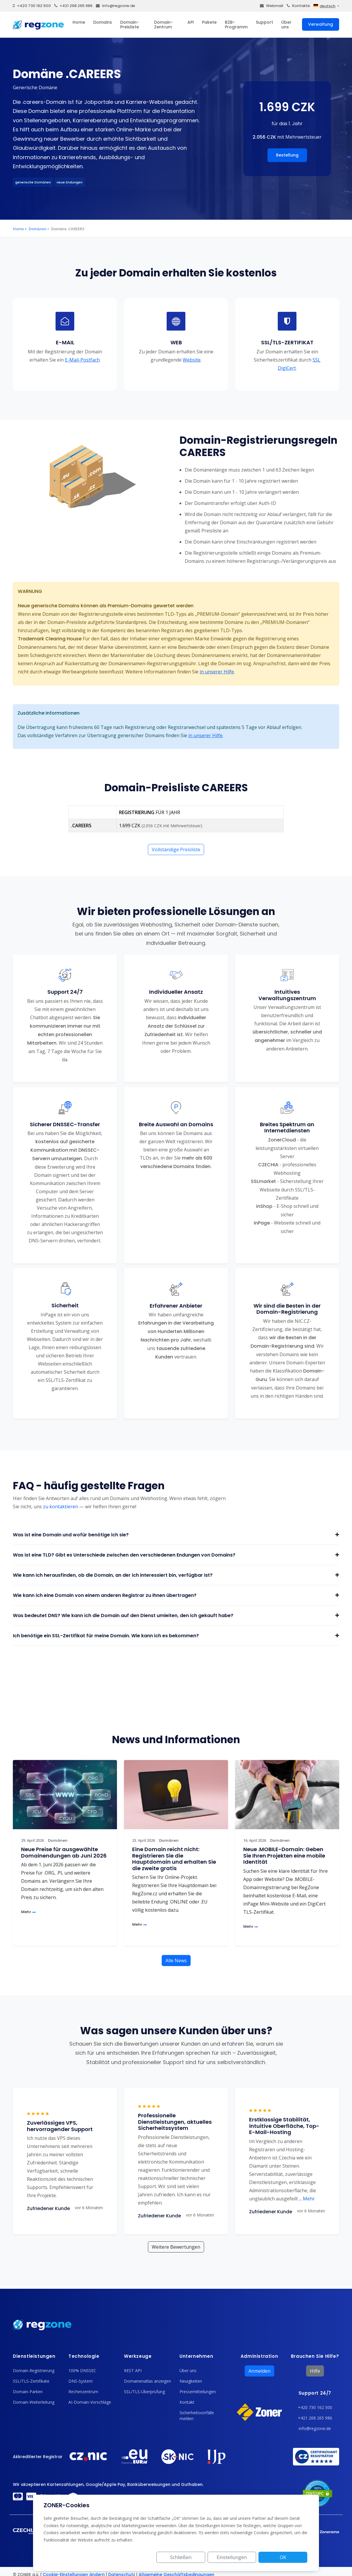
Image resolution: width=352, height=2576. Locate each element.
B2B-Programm (236, 24)
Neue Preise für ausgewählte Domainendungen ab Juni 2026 (64, 1852)
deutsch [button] (324, 6)
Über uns (286, 24)
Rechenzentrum (83, 2391)
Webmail (271, 6)
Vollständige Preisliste (176, 849)
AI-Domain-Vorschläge (89, 2402)
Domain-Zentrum (163, 24)
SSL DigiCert (299, 364)
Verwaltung (320, 24)
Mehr (28, 1912)
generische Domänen (33, 182)
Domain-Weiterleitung (33, 2402)
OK (286, 2557)
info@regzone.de (115, 6)
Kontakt (187, 2402)
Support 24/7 (314, 2393)
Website (192, 360)
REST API (133, 2370)
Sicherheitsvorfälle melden (197, 2415)
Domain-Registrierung (33, 2370)
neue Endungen (69, 182)
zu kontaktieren (60, 1506)
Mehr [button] (307, 2198)
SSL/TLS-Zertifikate (31, 2381)
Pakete (209, 22)
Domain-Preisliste (129, 24)
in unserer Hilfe (217, 671)
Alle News (176, 1960)
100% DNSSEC (82, 2370)
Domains (102, 22)
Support (264, 22)
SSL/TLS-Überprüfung (144, 2391)
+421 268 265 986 (73, 6)
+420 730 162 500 (32, 6)
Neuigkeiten (191, 2381)
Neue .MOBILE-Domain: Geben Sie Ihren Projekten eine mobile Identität (284, 1855)
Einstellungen (242, 2557)
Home (79, 22)
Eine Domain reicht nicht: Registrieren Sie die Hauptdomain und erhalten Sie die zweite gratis (174, 1859)
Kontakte (298, 6)
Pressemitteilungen (198, 2391)
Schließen (197, 2557)
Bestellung (287, 155)
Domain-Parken (28, 2391)
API (190, 22)
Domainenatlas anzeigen (147, 2381)
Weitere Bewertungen (176, 2247)
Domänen (37, 228)
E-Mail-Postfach (82, 360)
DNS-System (80, 2381)
